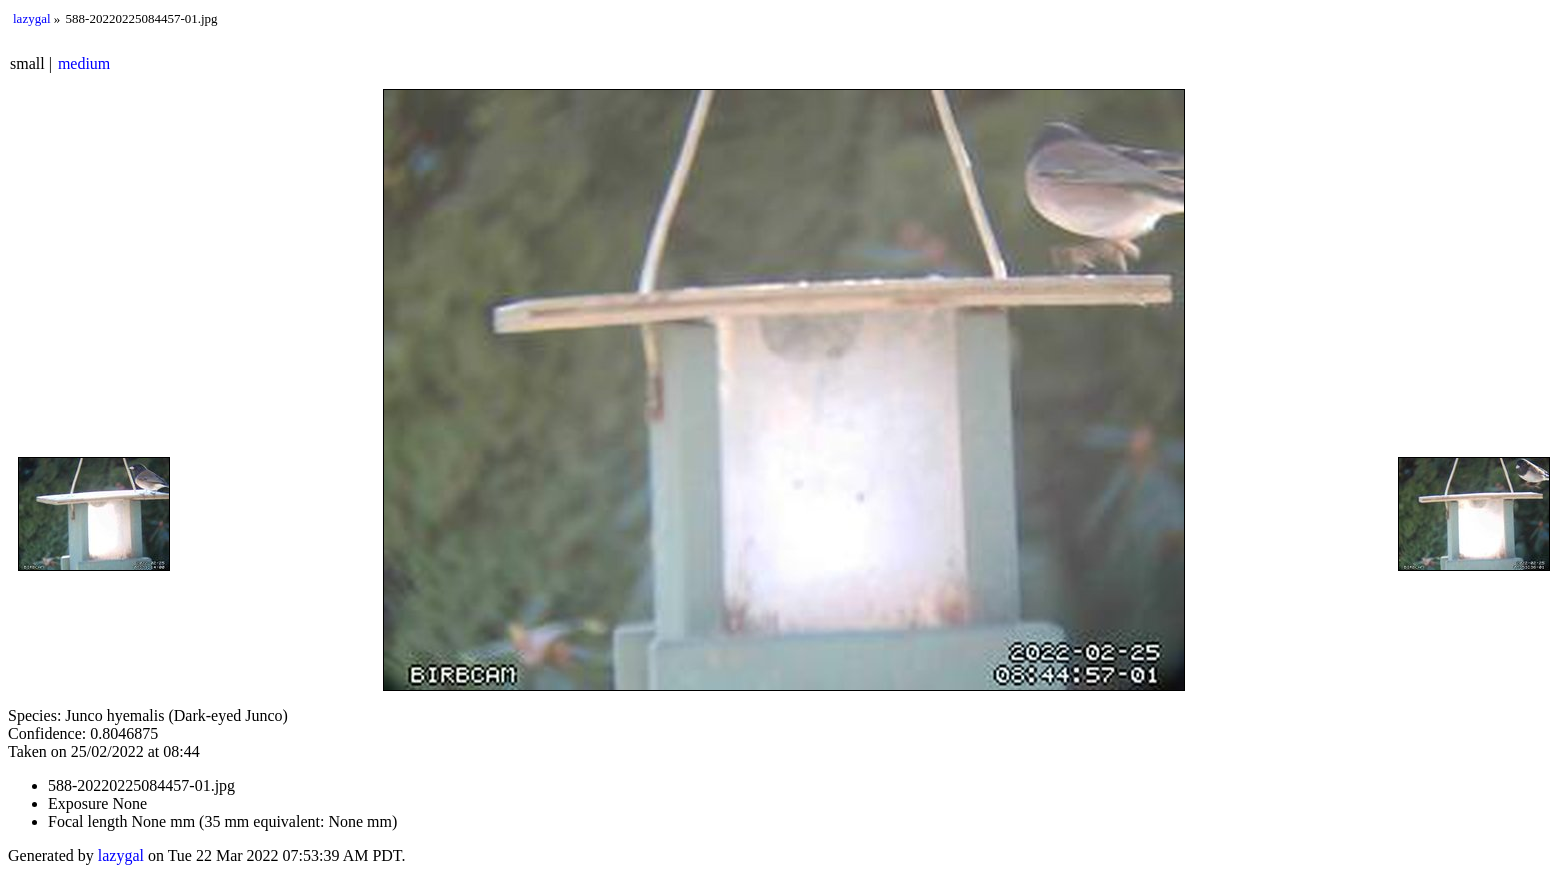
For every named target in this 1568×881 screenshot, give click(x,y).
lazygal (32, 18)
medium (84, 63)
